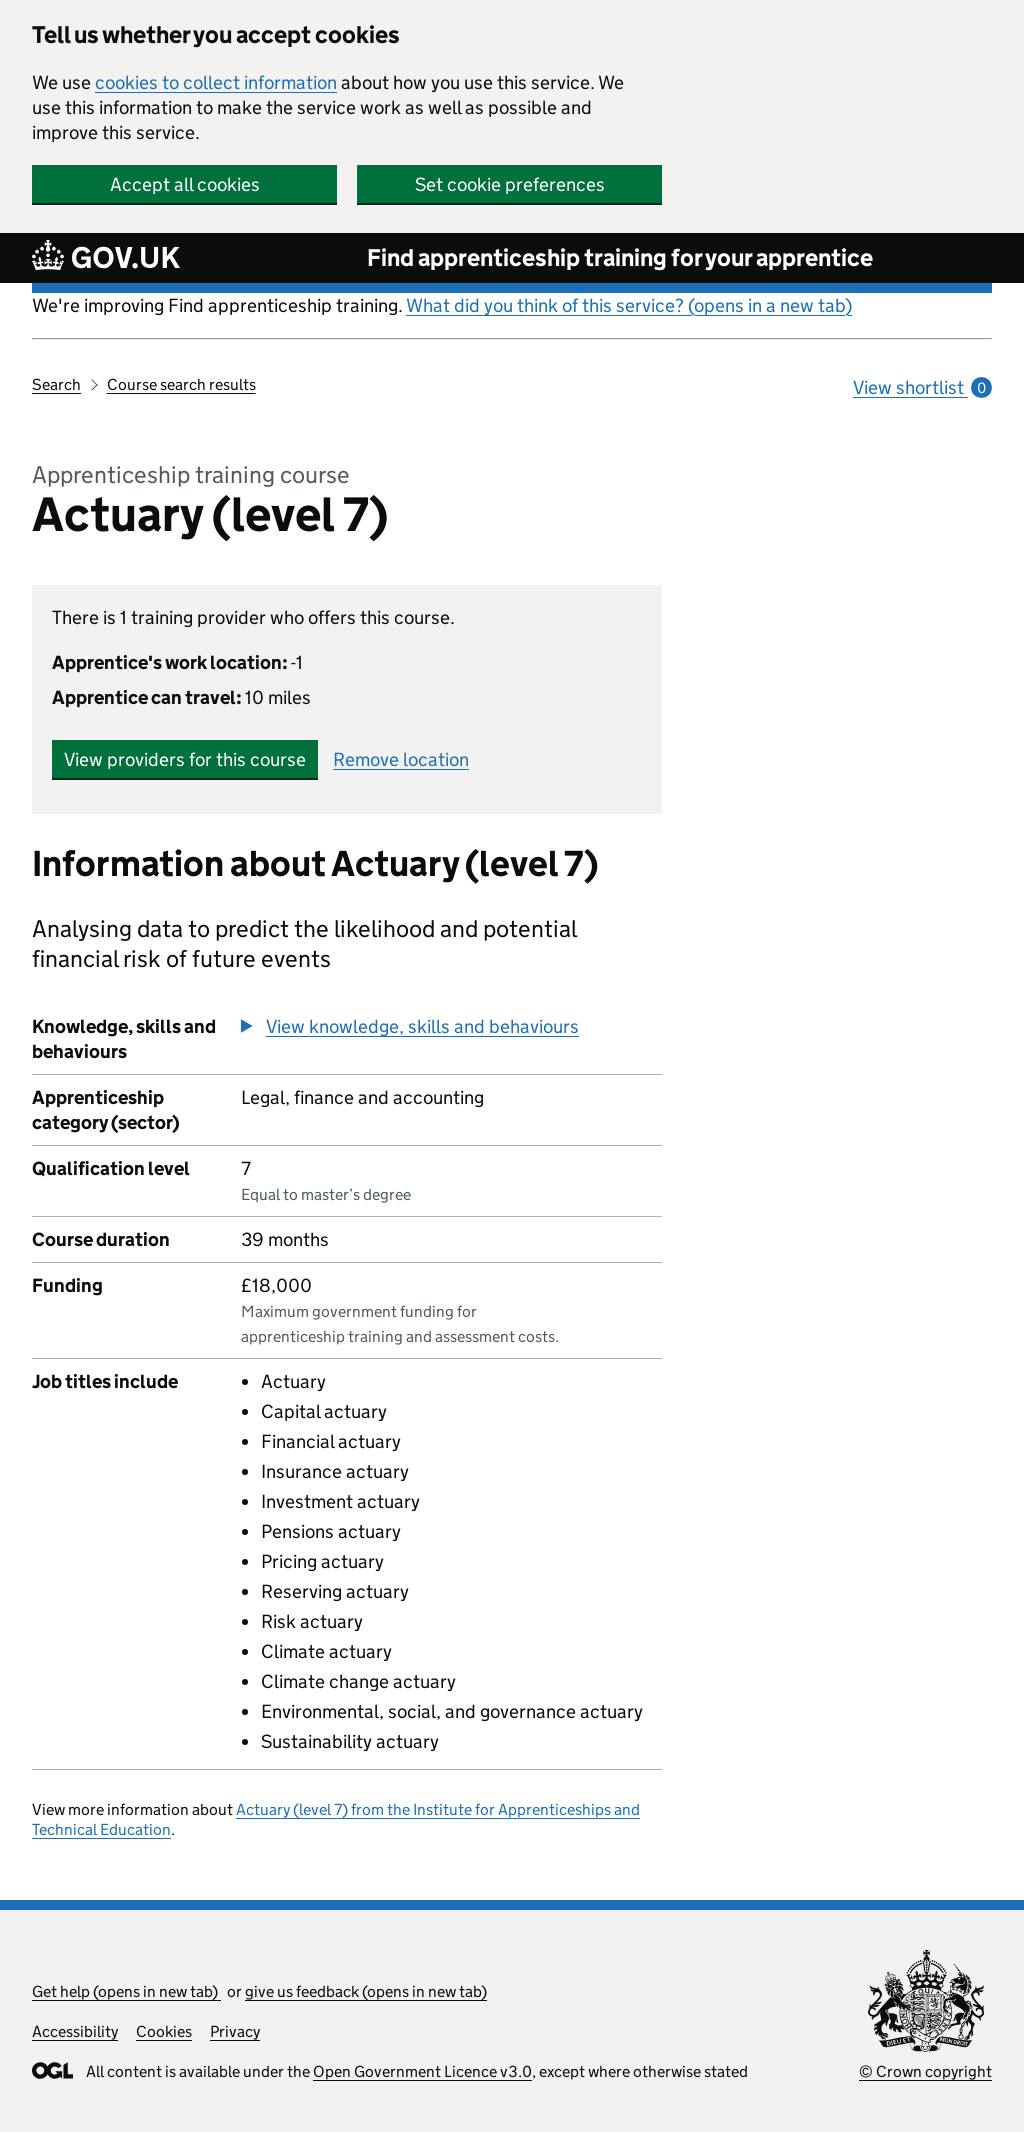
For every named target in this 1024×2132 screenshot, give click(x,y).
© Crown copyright (925, 2071)
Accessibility (75, 2031)
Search (56, 384)
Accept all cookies (185, 184)
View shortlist (922, 387)
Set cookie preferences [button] (510, 184)
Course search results (181, 384)
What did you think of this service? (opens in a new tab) (629, 305)
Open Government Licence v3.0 (422, 2071)
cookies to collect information (216, 82)
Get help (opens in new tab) (126, 1991)
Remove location (401, 759)
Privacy (235, 2031)
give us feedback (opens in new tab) (366, 1991)
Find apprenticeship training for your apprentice (620, 257)
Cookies (164, 2031)
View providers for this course (185, 759)
